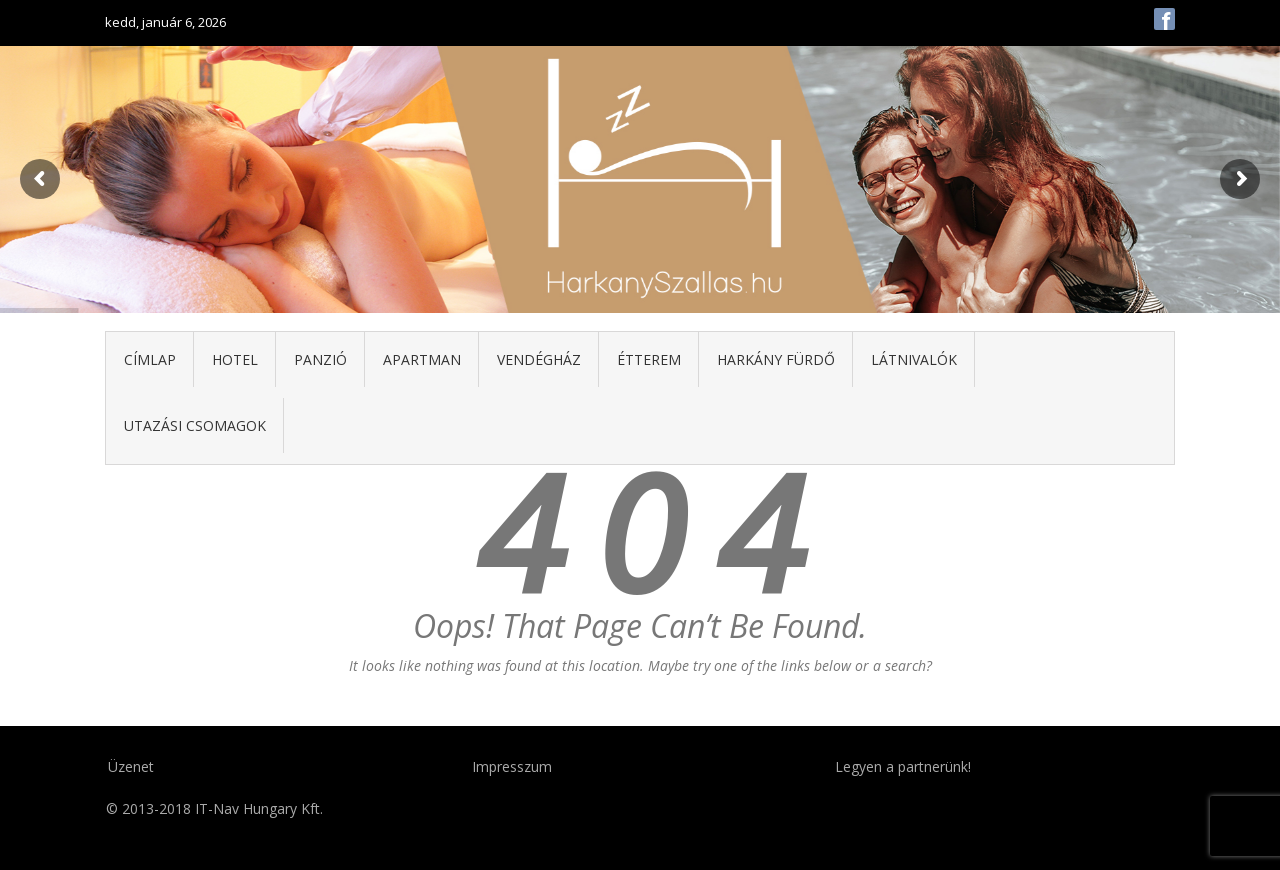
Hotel (235, 359)
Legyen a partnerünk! (903, 766)
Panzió (320, 359)
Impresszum (512, 766)
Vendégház (539, 359)
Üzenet (131, 766)
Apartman (422, 359)
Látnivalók (914, 359)
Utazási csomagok (195, 425)
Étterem (649, 359)
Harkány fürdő (776, 359)
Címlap (150, 359)
